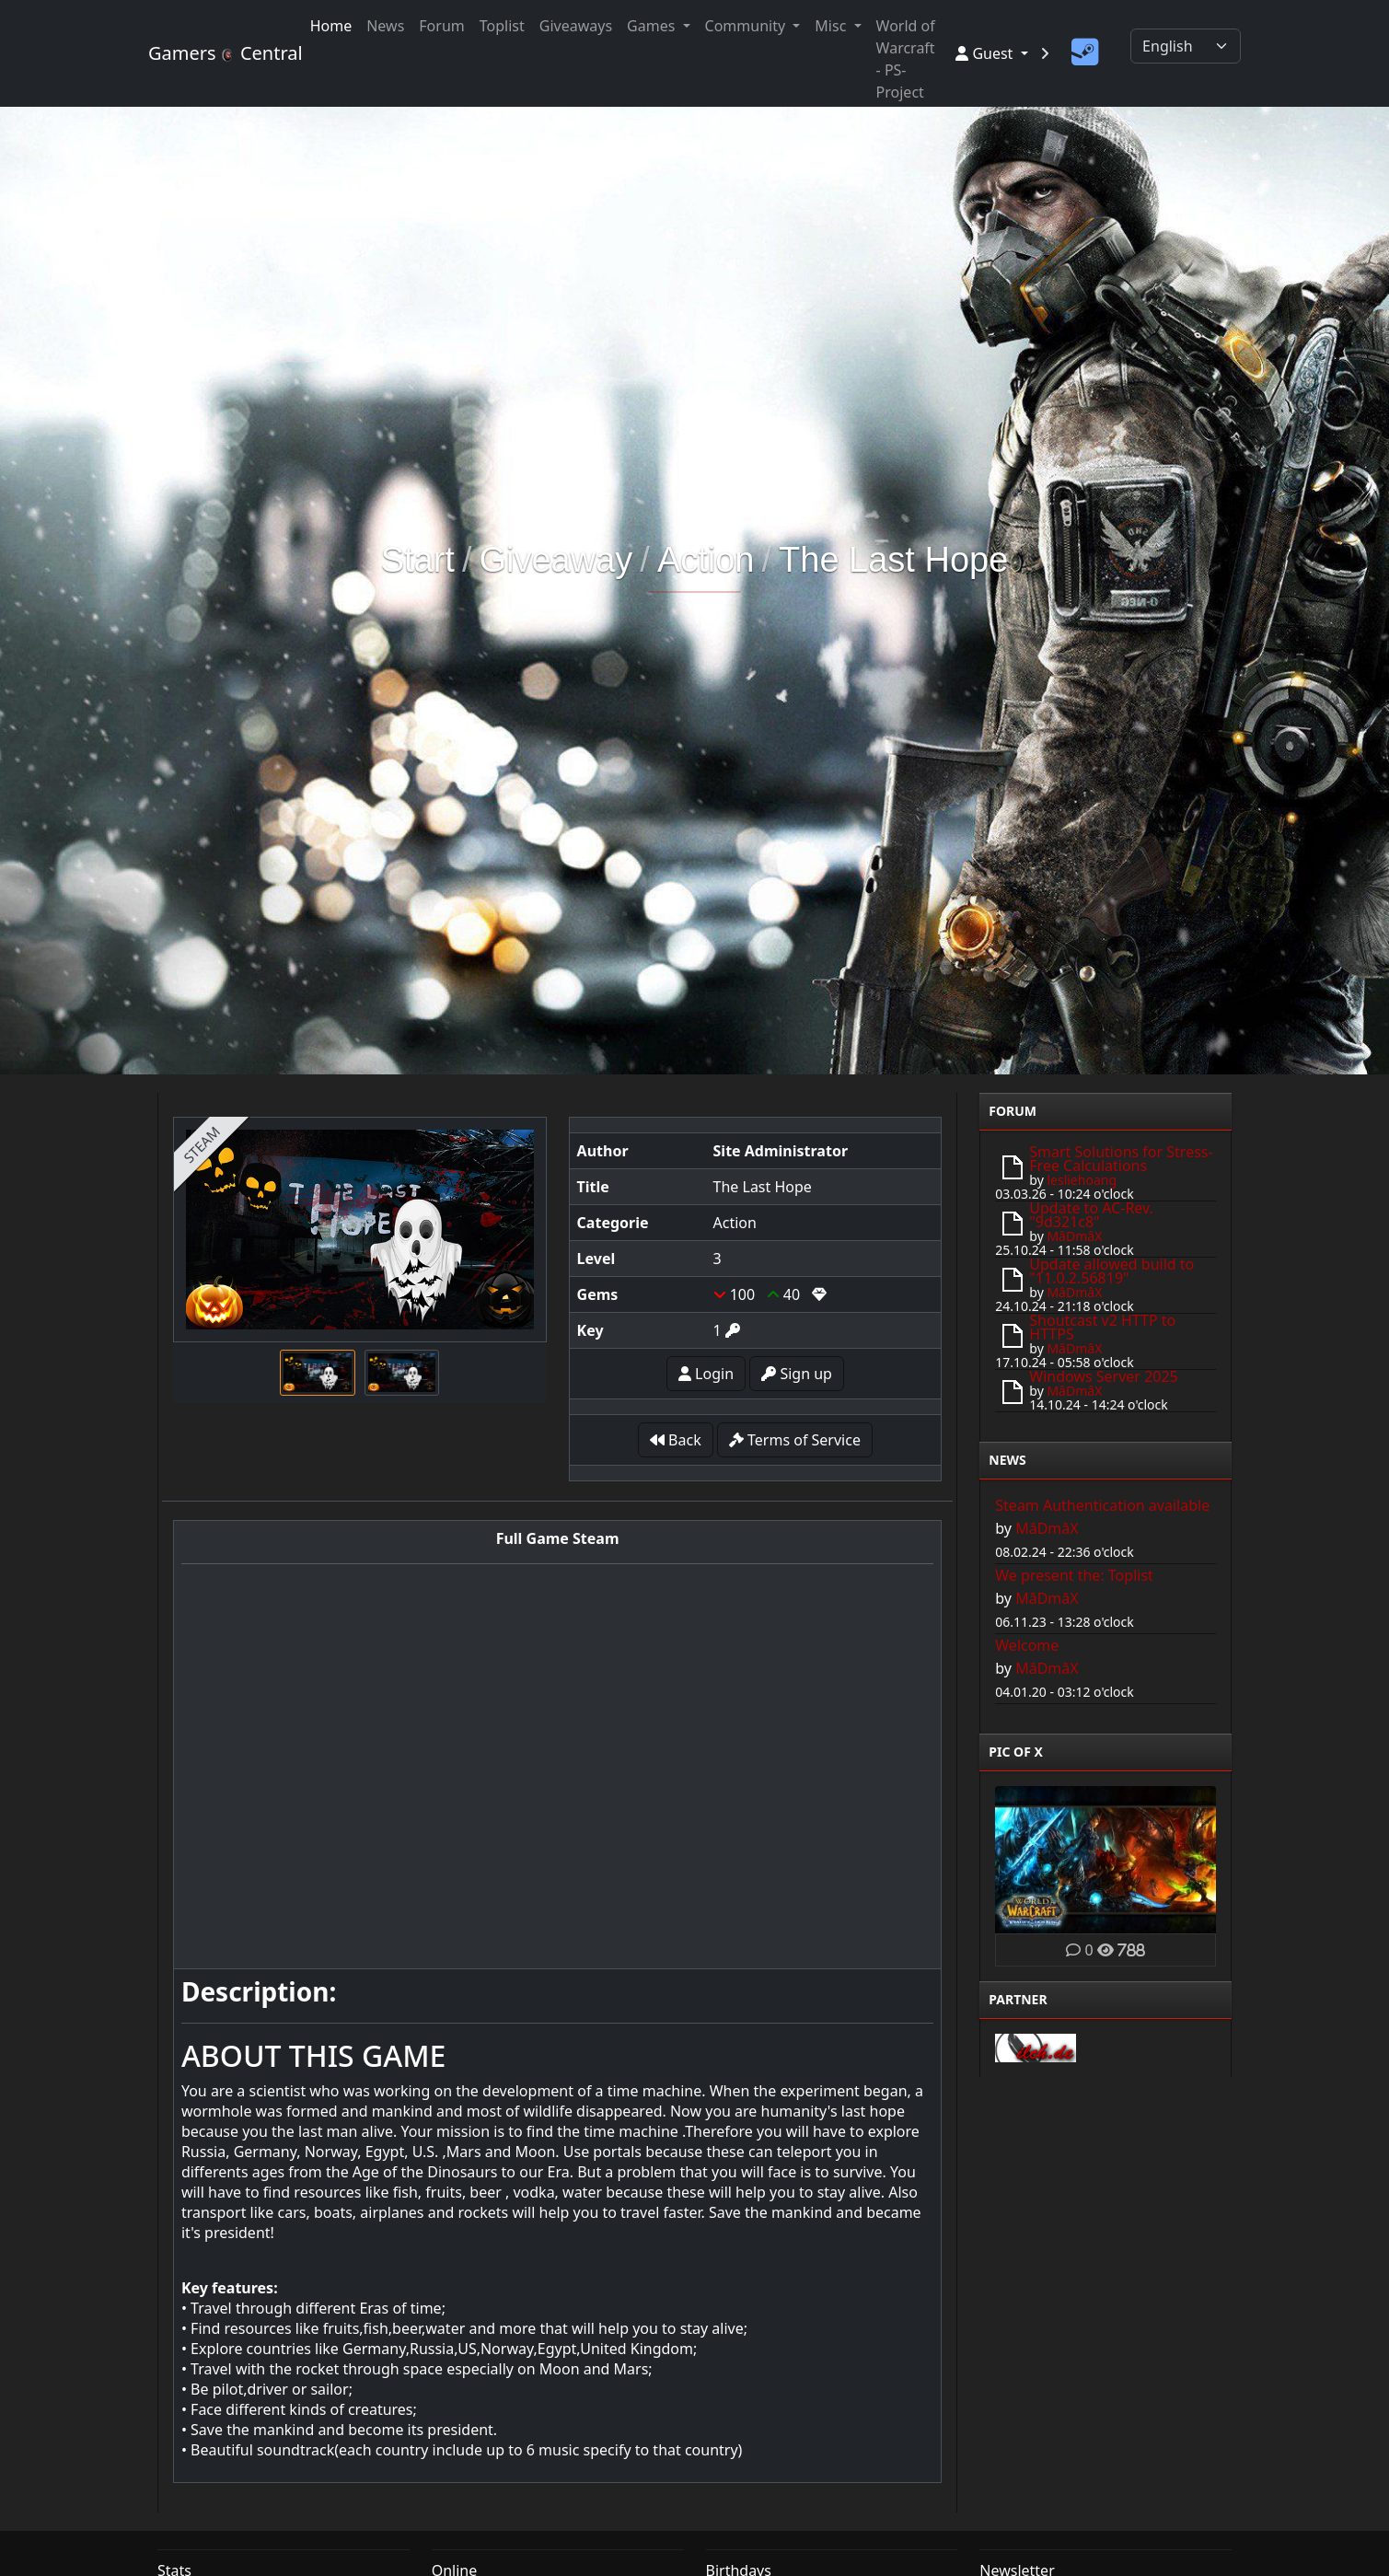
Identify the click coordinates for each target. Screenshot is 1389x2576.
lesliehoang (1082, 1180)
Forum (441, 26)
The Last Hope (893, 559)
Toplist (502, 26)
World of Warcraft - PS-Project (905, 59)
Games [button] (652, 26)
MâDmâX (1074, 1236)
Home (331, 26)
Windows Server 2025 (1103, 1376)
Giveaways (575, 26)
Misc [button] (832, 26)
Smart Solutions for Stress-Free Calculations (1120, 1159)
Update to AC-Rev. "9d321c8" (1091, 1215)
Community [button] (747, 26)
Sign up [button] (796, 1373)
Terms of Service (795, 1440)
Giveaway (555, 559)
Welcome (1027, 1645)
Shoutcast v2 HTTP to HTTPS (1102, 1327)
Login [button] (706, 1373)
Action (706, 559)
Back (675, 1440)
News (385, 26)
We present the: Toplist (1074, 1575)
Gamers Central (218, 53)
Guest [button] (985, 53)
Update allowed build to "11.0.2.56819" (1111, 1271)
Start (418, 559)
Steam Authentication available (1102, 1505)
